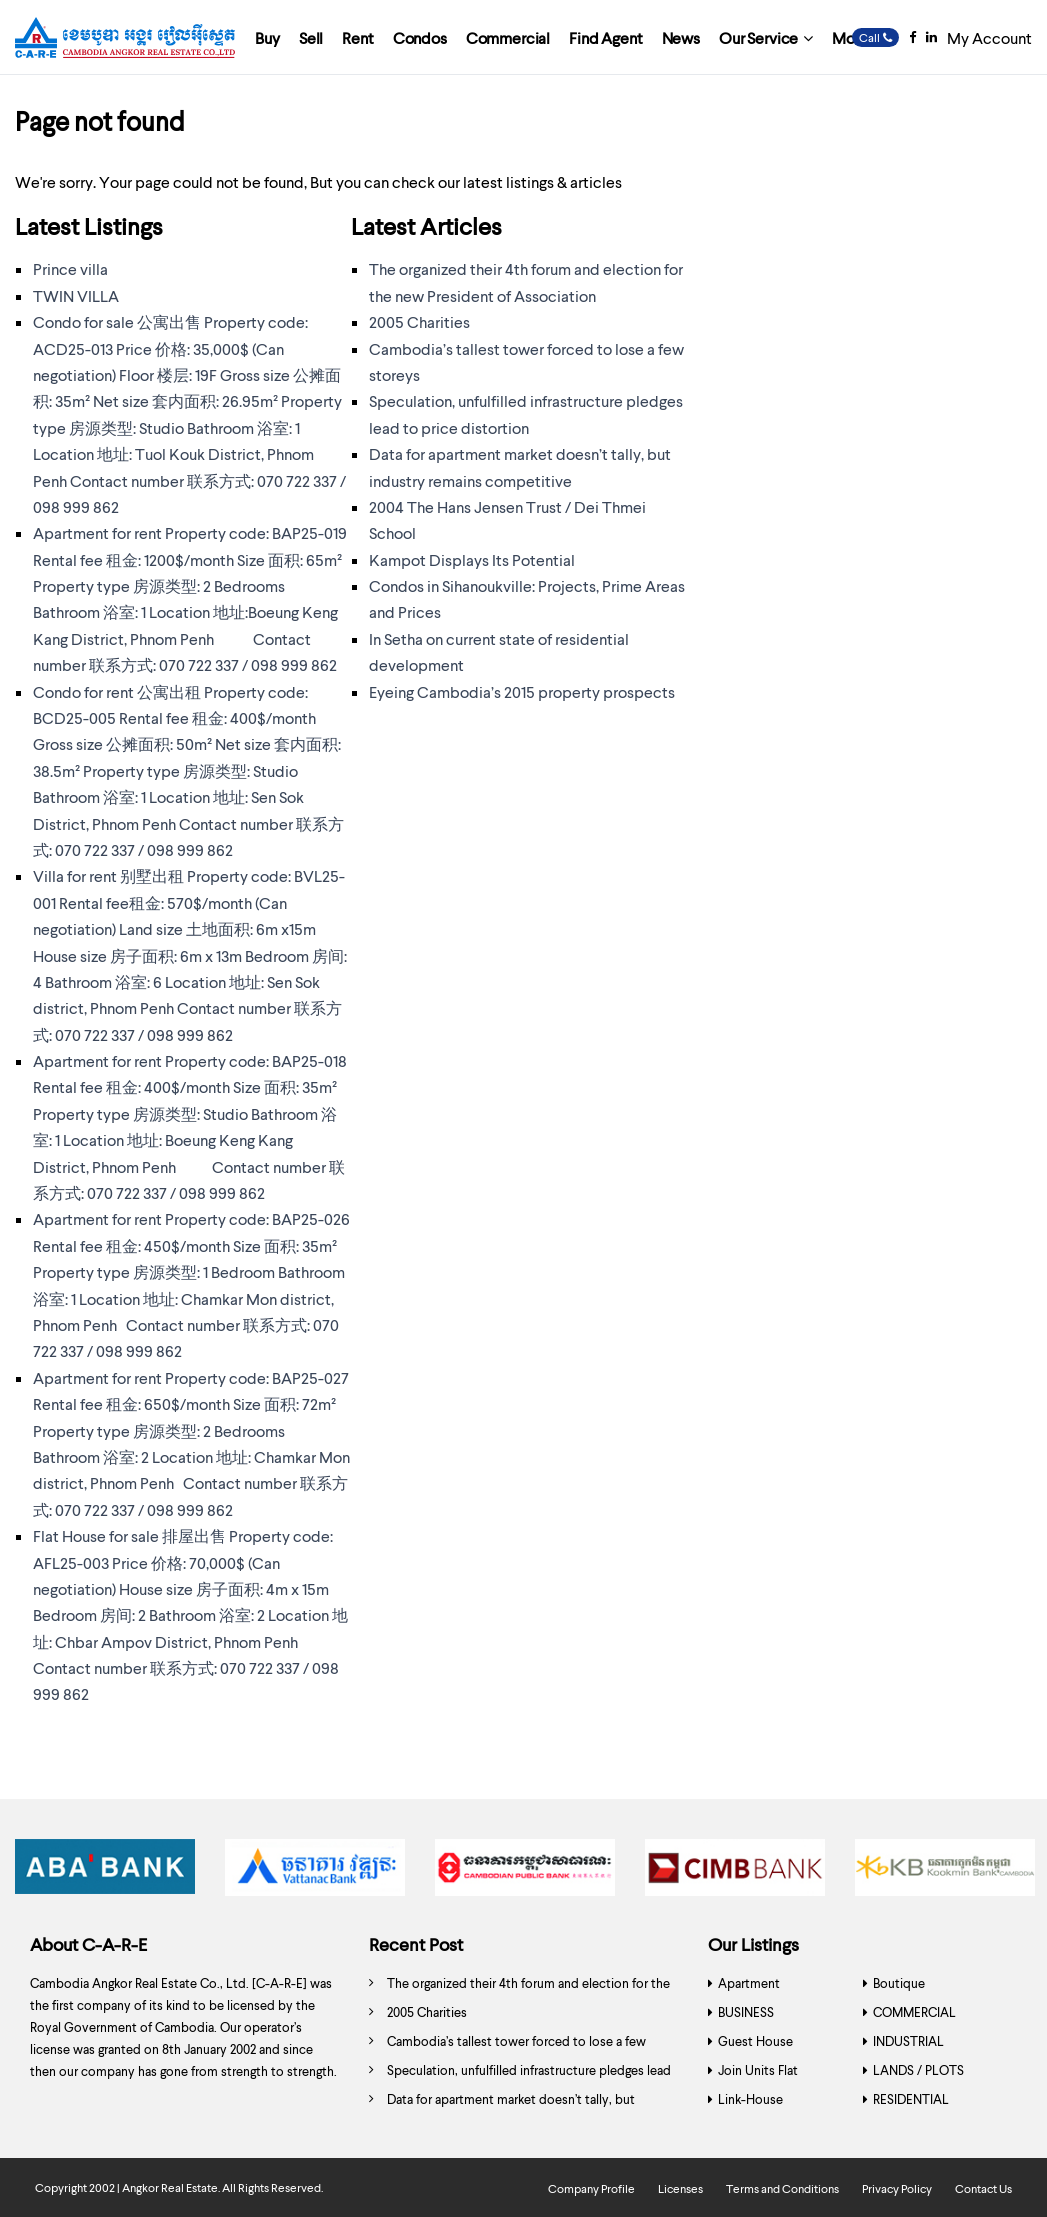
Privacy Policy (897, 2188)
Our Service (758, 37)
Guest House (755, 2041)
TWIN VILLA (76, 295)
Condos (420, 37)
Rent (357, 37)
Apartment (749, 1983)
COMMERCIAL (914, 2012)
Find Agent (605, 37)
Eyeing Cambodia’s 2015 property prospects (522, 691)
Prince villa (70, 268)
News (681, 37)
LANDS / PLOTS (918, 2070)
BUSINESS (746, 2012)
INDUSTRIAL (908, 2041)
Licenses (680, 2188)
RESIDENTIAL (911, 2099)
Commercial (508, 37)
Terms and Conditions (782, 2188)
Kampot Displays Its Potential (472, 559)
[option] (105, 1872)
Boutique (899, 1983)
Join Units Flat (758, 2070)
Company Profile (591, 2188)
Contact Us (983, 2188)
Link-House (750, 2099)
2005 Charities (419, 321)
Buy (267, 37)
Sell (311, 37)
